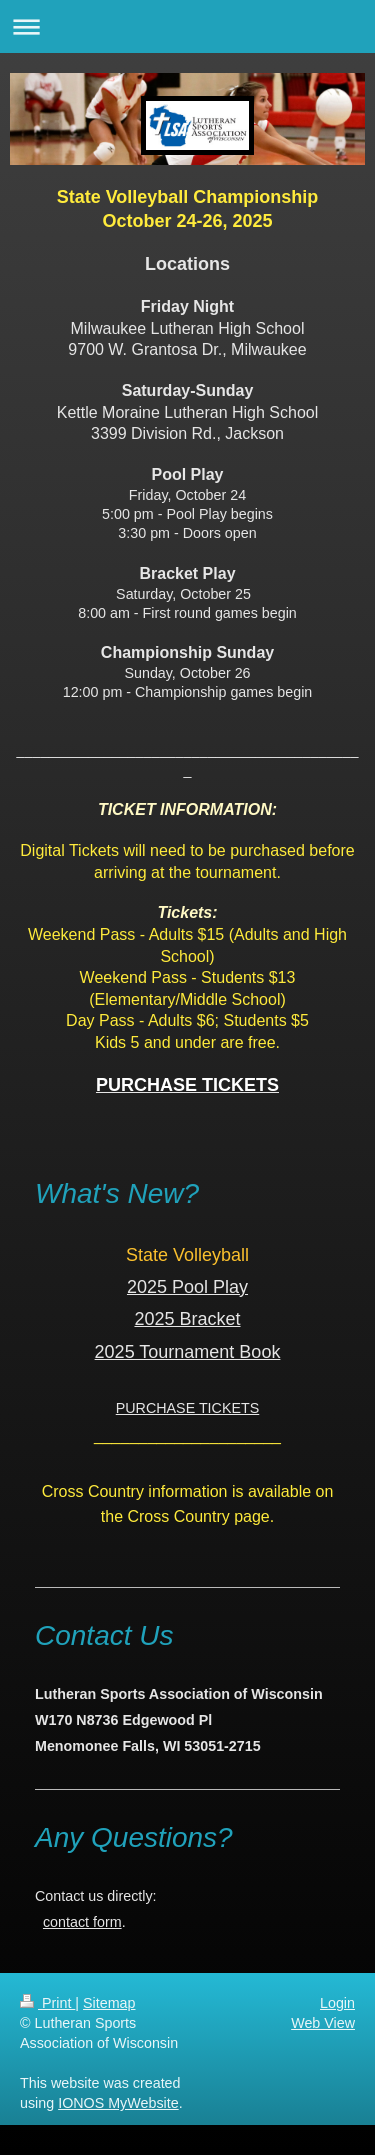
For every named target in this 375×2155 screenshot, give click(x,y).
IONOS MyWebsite (118, 2103)
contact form (82, 1922)
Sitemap (109, 2003)
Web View (323, 2023)
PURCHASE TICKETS (188, 1408)
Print (47, 2003)
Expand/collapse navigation (187, 26)
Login (337, 2003)
